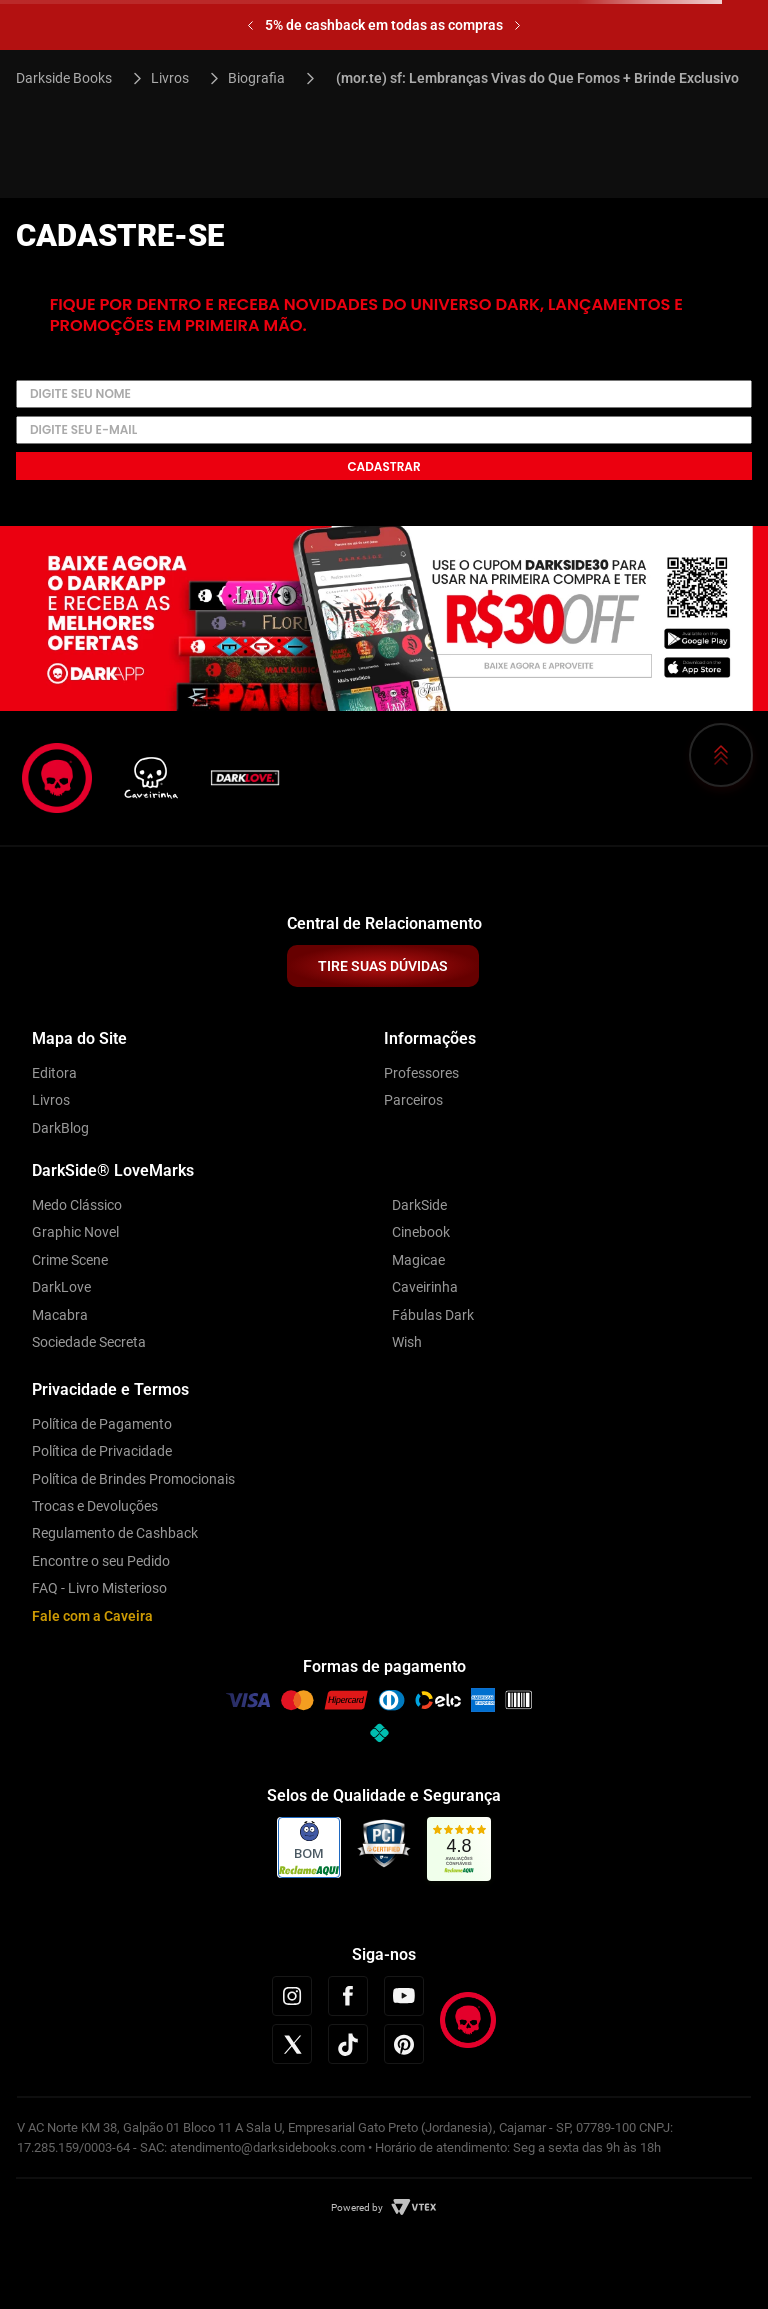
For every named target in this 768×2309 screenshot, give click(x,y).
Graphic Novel (75, 1232)
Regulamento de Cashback (115, 1533)
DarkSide (419, 1205)
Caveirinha (425, 1287)
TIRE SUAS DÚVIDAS (383, 966)
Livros (170, 78)
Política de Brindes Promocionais (133, 1479)
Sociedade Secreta (89, 1342)
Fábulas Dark (433, 1315)
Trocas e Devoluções (95, 1506)
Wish (407, 1342)
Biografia (256, 78)
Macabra (60, 1315)
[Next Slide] (517, 25)
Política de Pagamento (102, 1424)
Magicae (418, 1260)
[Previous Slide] (250, 25)
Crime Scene (70, 1260)
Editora (54, 1073)
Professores (421, 1073)
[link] (459, 1849)
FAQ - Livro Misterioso (99, 1588)
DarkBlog (60, 1128)
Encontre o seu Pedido (101, 1561)
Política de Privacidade (102, 1451)
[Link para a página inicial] (72, 78)
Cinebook (421, 1232)
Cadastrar (383, 466)
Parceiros (413, 1100)
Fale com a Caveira (92, 1616)
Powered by (357, 2207)
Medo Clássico (77, 1205)
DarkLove (61, 1287)
